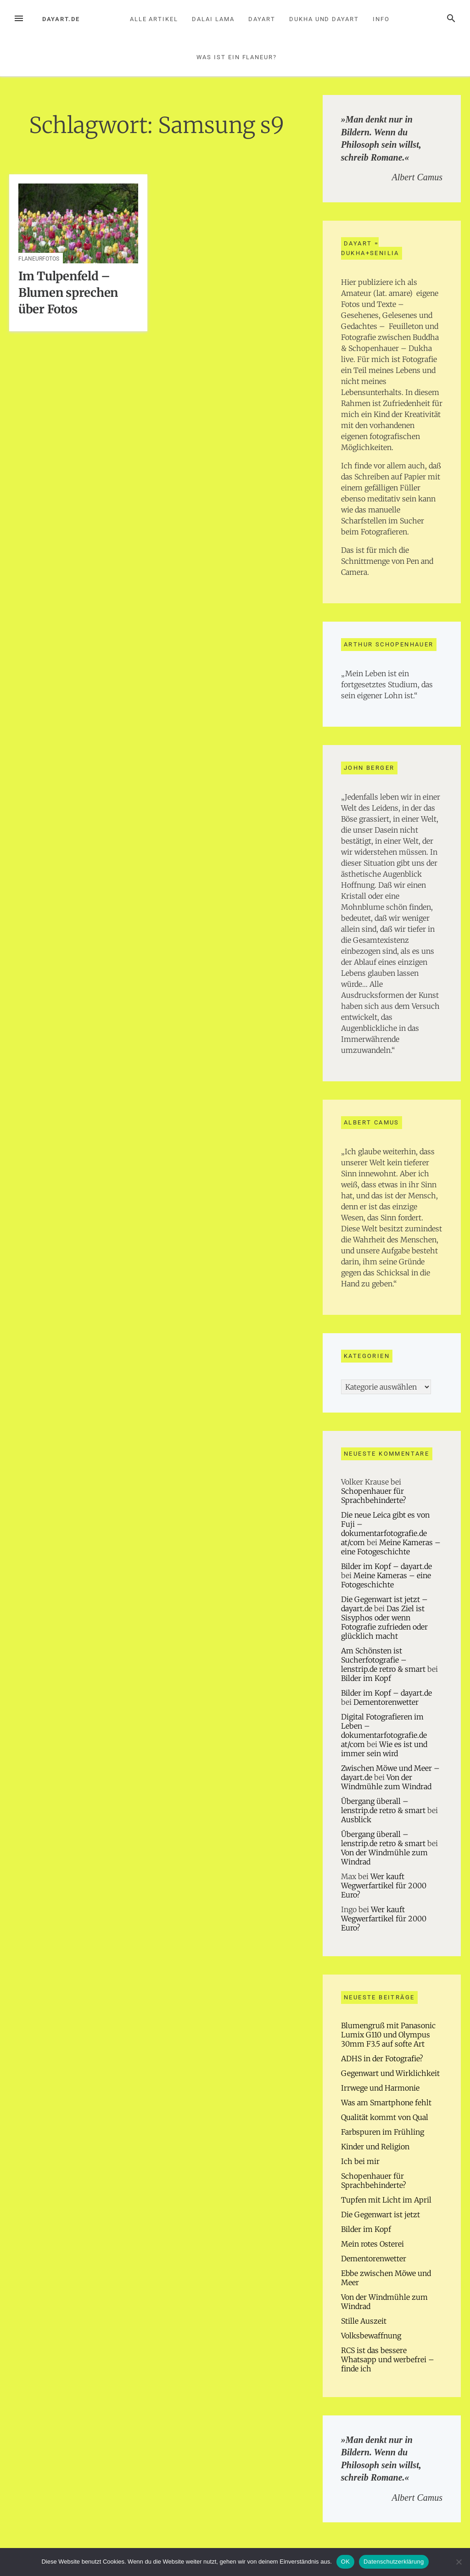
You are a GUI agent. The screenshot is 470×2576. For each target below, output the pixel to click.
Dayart (261, 19)
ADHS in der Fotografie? (382, 2058)
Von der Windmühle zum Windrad (386, 1782)
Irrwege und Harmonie (380, 2087)
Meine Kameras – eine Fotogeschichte (391, 1547)
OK (345, 2561)
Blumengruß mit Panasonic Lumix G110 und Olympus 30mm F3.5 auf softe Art (388, 2034)
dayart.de (61, 19)
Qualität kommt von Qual (384, 2117)
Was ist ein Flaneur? (236, 57)
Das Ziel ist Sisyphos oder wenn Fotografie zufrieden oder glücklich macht (384, 1622)
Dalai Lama (213, 19)
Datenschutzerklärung (394, 2561)
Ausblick (356, 1819)
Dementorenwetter (386, 1702)
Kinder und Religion (375, 2146)
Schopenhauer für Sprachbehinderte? (373, 1495)
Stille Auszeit (363, 2321)
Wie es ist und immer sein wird (384, 1749)
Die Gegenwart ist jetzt (380, 2214)
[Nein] (458, 2561)
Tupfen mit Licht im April (386, 2199)
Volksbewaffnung (371, 2335)
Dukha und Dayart (324, 19)
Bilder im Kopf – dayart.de (386, 1566)
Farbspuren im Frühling (382, 2131)
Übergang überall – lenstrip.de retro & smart (383, 1806)
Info (381, 19)
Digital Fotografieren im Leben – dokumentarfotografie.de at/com (384, 1730)
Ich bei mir (360, 2161)
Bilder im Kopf (366, 1678)
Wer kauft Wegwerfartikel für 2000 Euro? (383, 1885)
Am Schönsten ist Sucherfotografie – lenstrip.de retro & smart (383, 1660)
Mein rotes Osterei (372, 2243)
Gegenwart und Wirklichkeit (390, 2073)
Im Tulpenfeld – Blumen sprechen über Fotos (68, 293)
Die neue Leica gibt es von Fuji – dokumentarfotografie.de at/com (385, 1528)
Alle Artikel (154, 19)
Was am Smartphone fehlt (386, 2102)
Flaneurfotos (38, 259)
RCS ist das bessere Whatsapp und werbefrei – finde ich (387, 2359)
